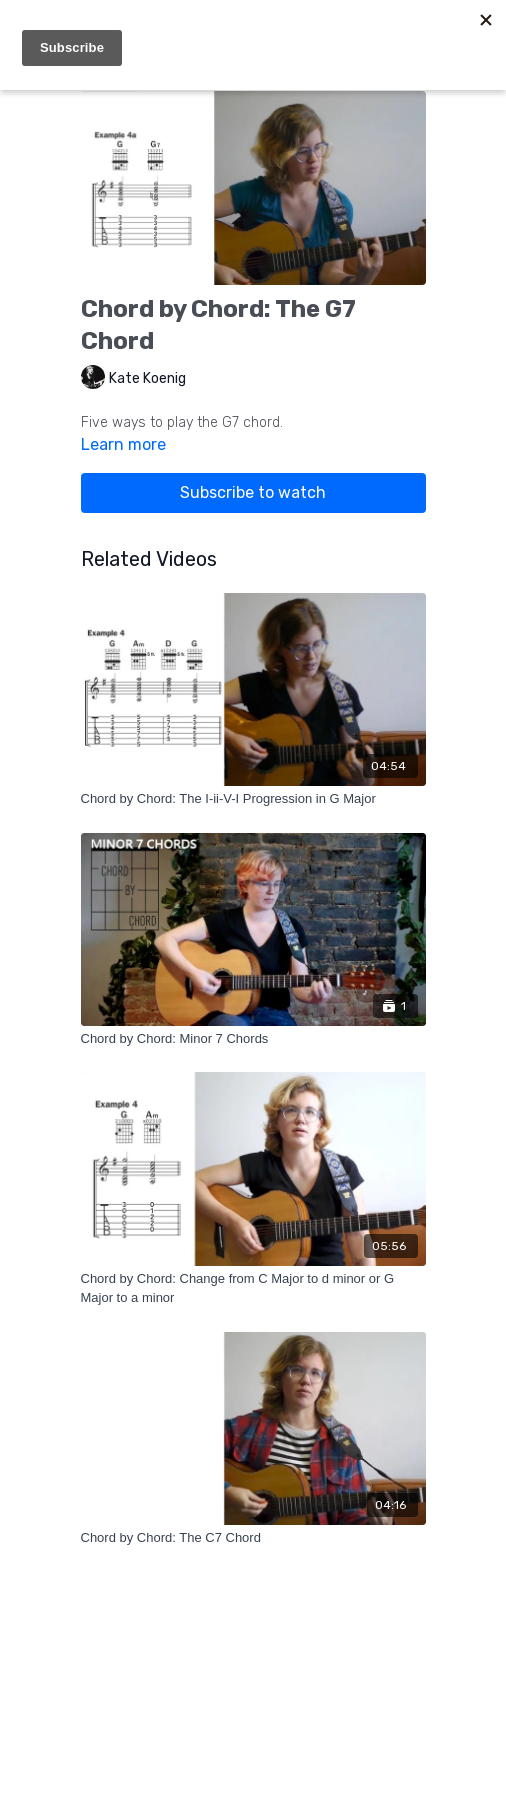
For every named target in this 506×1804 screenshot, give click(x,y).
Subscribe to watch (253, 492)
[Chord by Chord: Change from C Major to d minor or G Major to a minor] (253, 1288)
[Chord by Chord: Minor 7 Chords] (253, 1039)
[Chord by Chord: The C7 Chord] (253, 1538)
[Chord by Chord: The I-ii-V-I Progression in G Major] (253, 799)
